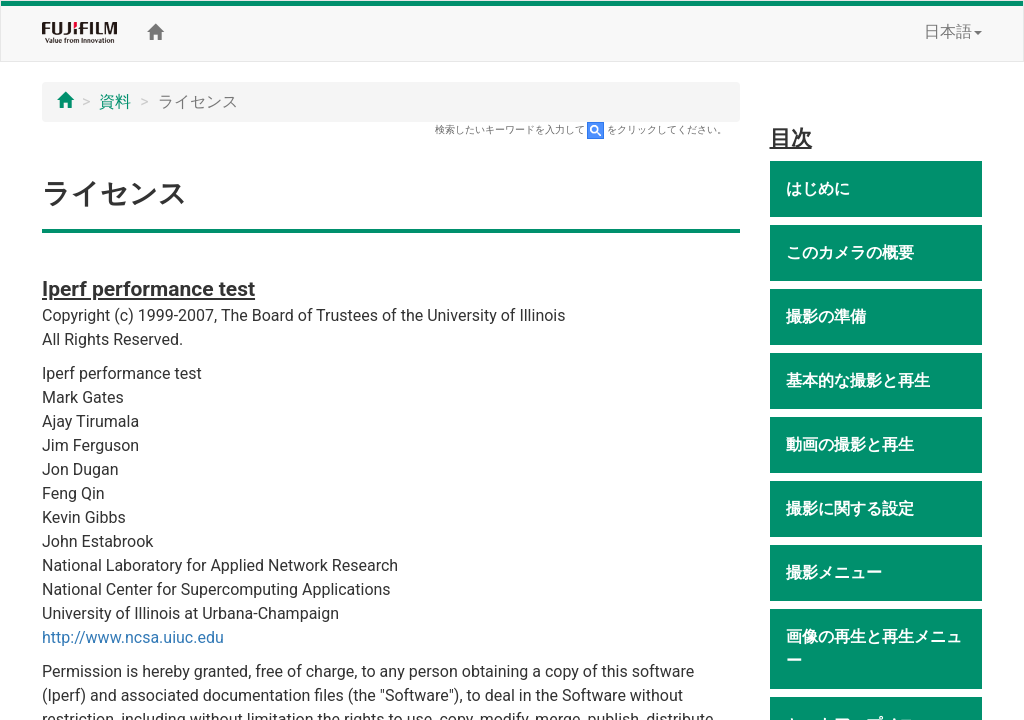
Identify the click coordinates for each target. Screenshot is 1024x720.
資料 (115, 101)
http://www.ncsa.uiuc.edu (133, 637)
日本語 (953, 31)
